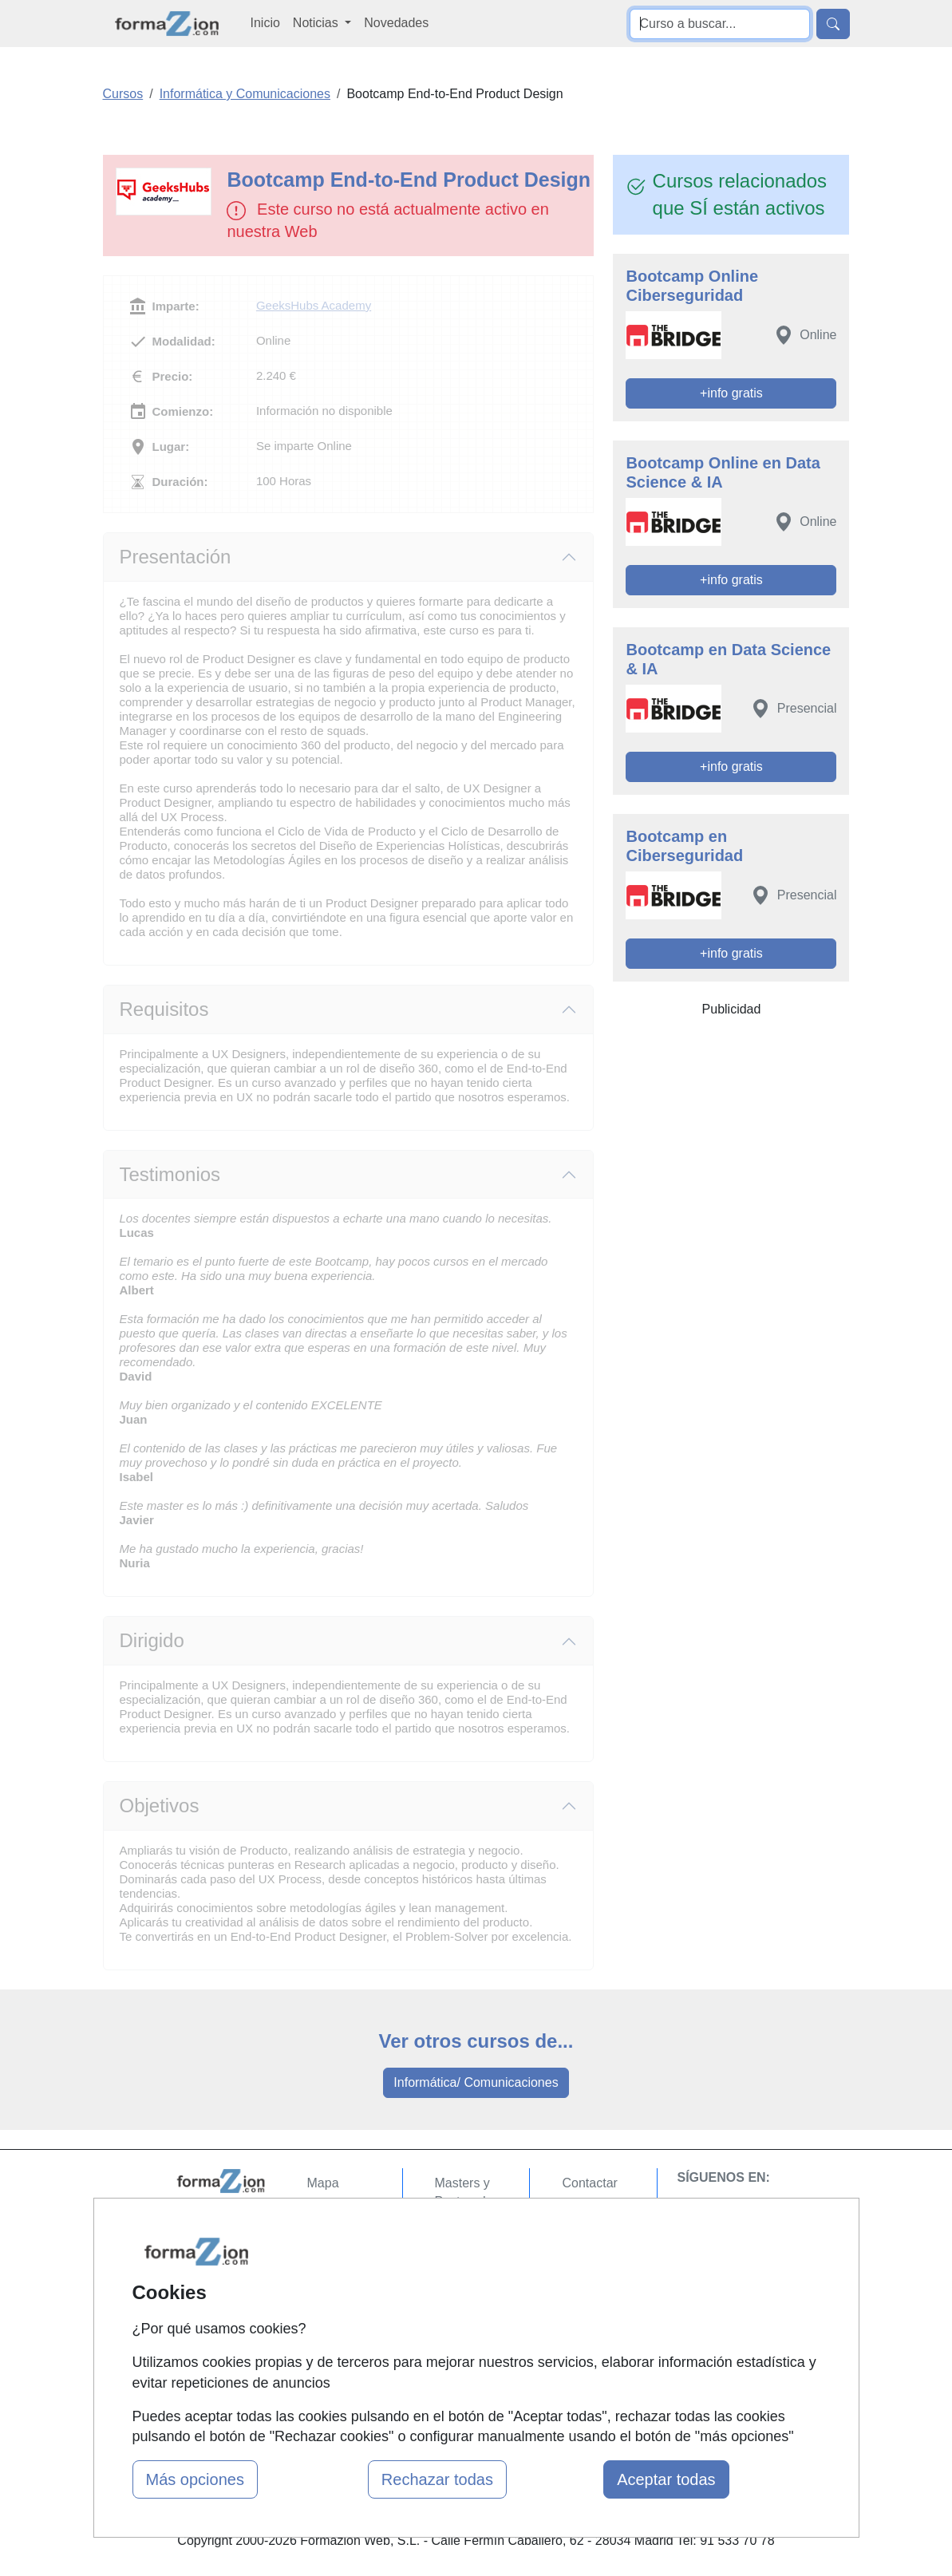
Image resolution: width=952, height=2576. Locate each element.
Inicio (265, 23)
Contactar (589, 2183)
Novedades (396, 23)
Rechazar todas (437, 2479)
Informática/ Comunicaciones (475, 2082)
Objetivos (159, 1805)
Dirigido (152, 1640)
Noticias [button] (317, 23)
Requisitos (164, 1009)
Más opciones (195, 2479)
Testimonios (170, 1174)
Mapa (323, 2183)
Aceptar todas (666, 2479)
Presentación (175, 556)
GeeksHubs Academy (313, 305)
